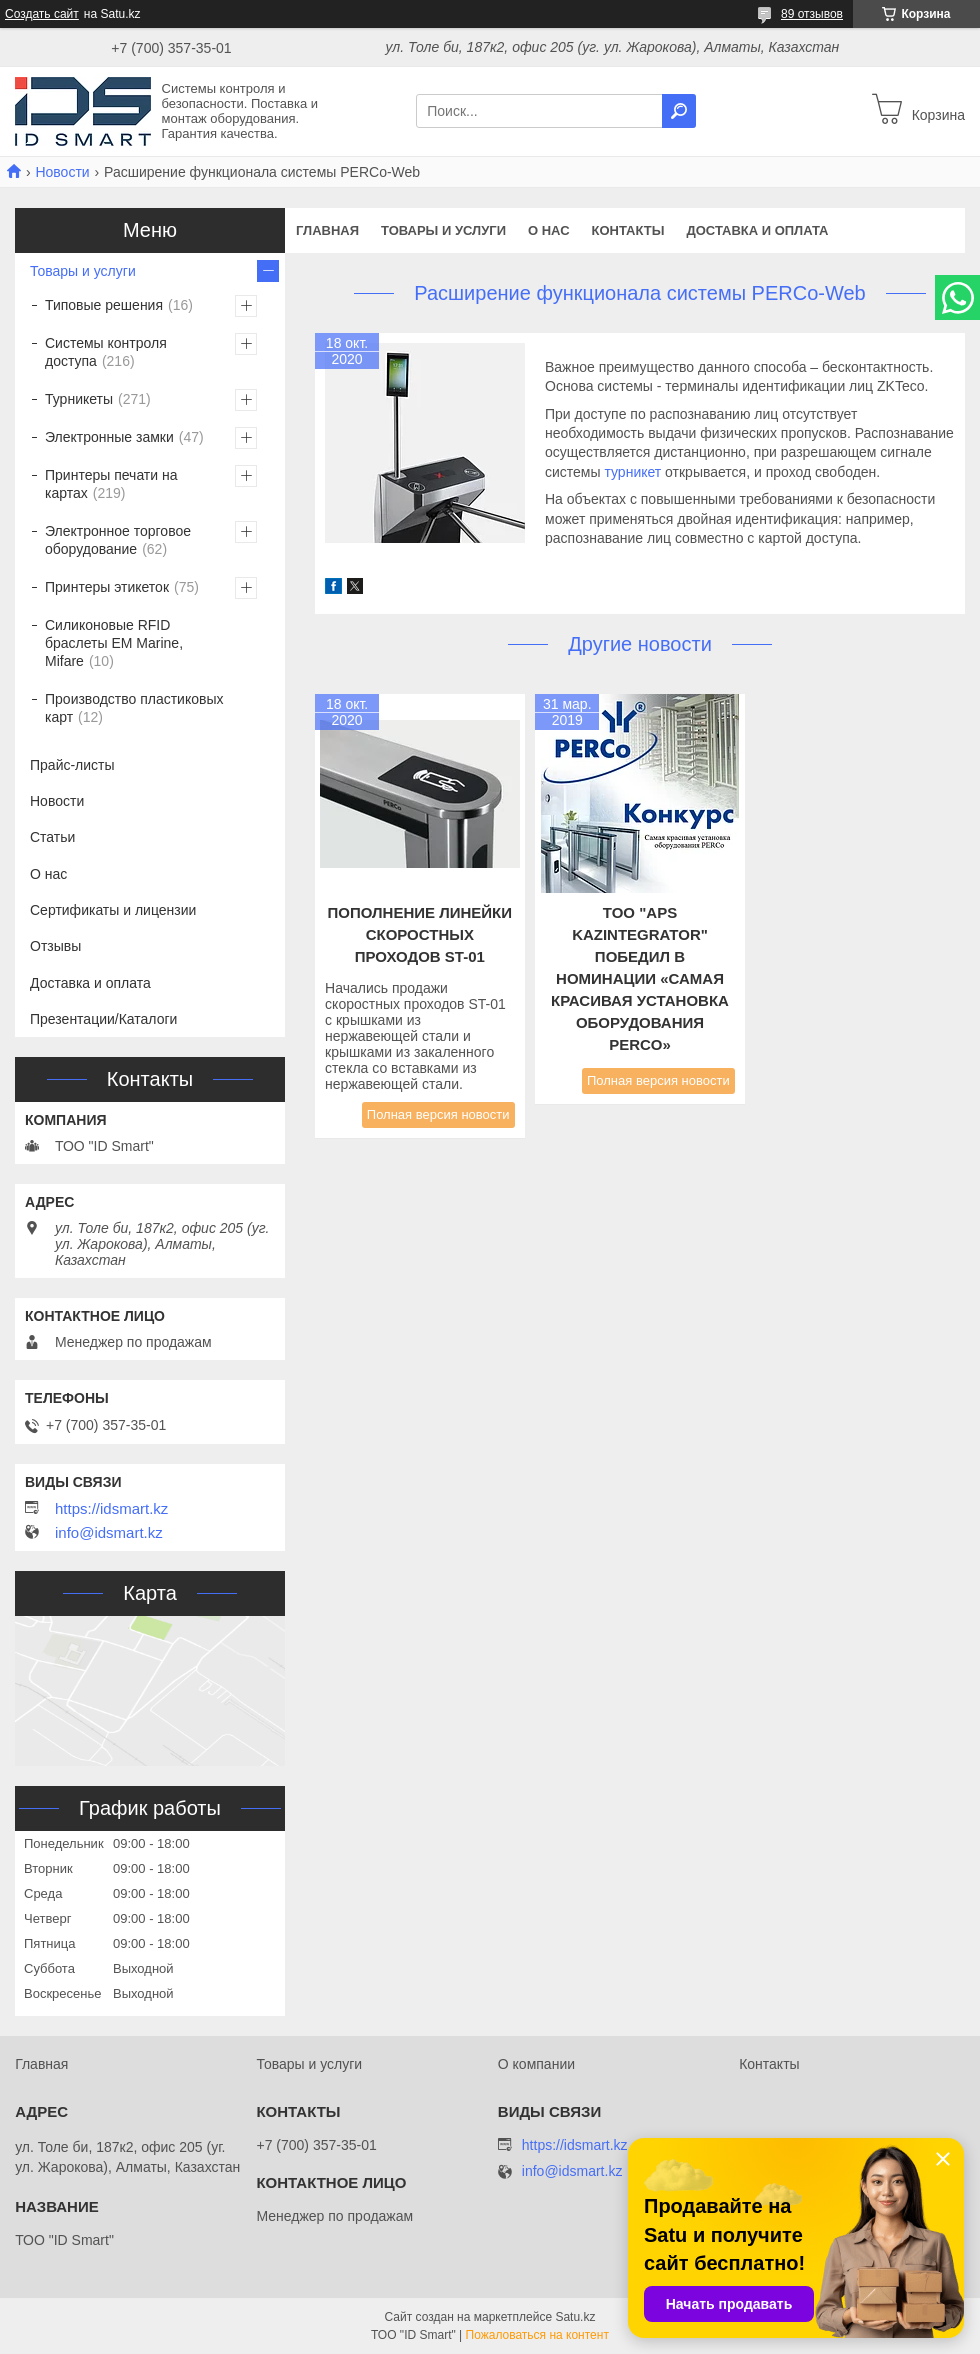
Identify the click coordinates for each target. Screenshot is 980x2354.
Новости (62, 172)
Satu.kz (575, 2317)
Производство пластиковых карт (134, 708)
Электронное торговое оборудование (118, 540)
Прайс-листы (72, 765)
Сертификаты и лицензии (113, 910)
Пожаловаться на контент (537, 2335)
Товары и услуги (443, 230)
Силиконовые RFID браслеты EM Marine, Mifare (114, 643)
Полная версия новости (438, 1114)
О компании (536, 2064)
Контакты (628, 230)
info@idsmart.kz (109, 1533)
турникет (632, 472)
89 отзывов (812, 14)
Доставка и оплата (757, 230)
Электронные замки (109, 437)
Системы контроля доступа (106, 352)
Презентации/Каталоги (103, 1019)
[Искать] (679, 111)
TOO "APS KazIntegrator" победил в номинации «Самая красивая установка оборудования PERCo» (640, 978)
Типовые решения (104, 305)
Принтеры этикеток (107, 587)
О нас (549, 230)
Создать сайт (42, 14)
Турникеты (79, 399)
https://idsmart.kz (111, 1509)
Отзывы (55, 946)
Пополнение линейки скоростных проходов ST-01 (420, 934)
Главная (327, 230)
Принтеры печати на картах (111, 484)
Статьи (52, 837)
